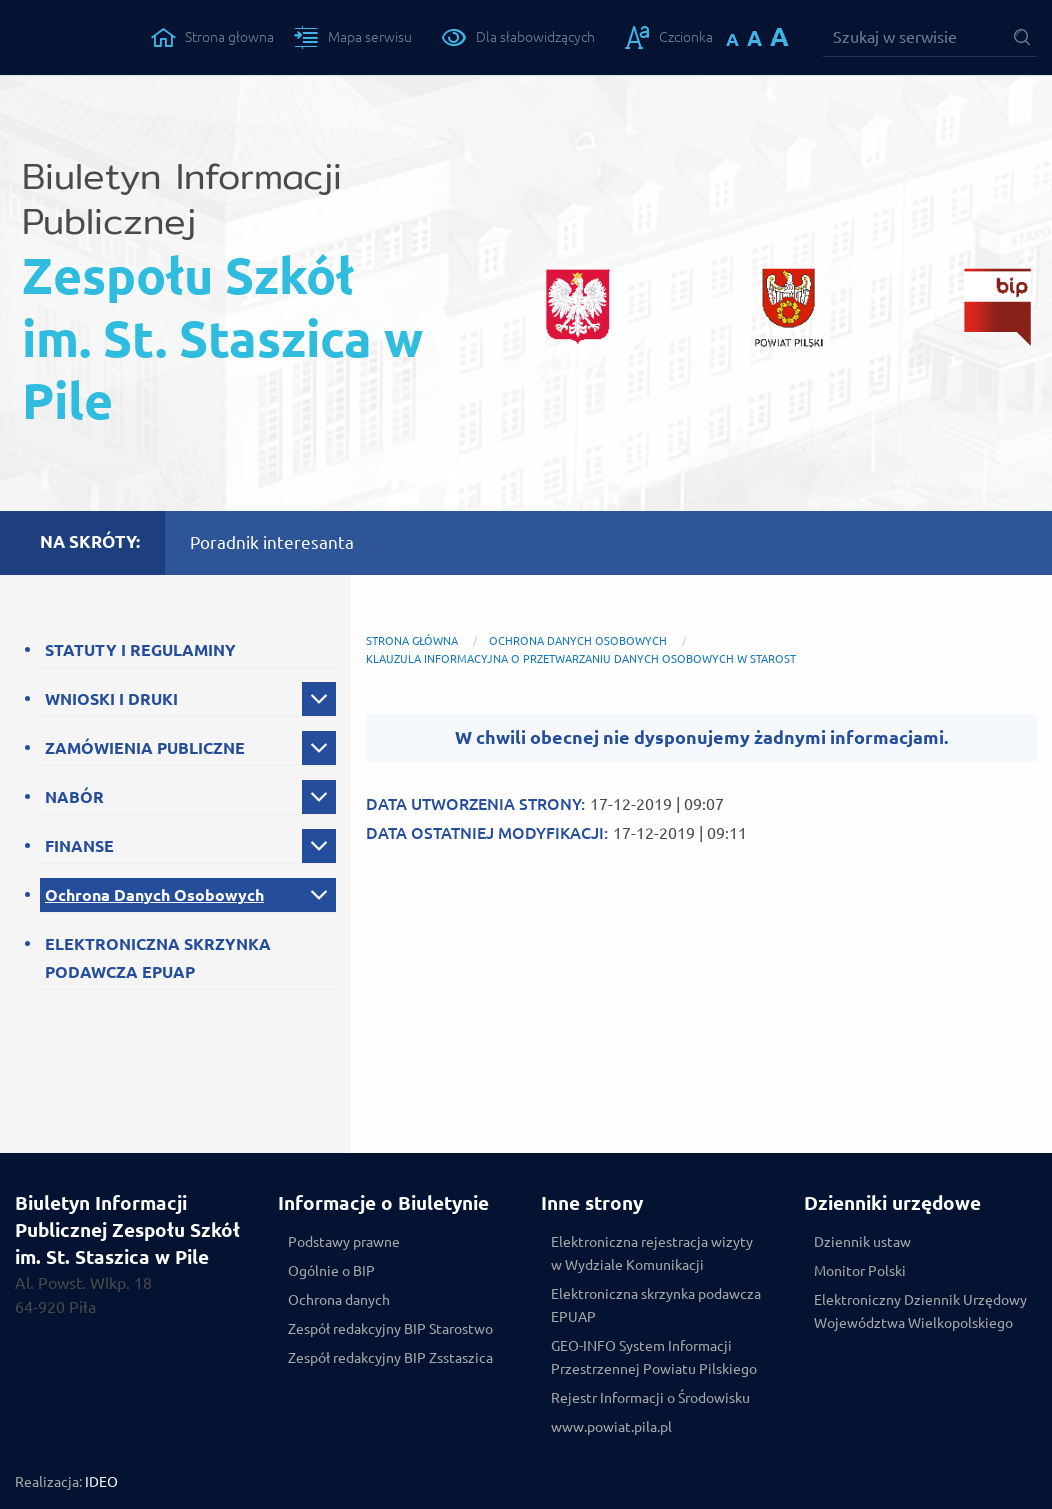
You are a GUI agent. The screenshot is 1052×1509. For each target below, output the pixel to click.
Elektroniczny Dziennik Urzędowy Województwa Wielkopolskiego (920, 1311)
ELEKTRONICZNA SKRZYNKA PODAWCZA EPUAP (158, 958)
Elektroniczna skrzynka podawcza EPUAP (656, 1305)
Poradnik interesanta (272, 542)
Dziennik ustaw (862, 1242)
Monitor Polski (860, 1271)
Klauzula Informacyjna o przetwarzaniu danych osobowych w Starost (581, 659)
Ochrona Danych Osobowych (154, 895)
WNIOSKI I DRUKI (111, 699)
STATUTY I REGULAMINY (140, 650)
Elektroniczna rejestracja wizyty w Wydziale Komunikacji (652, 1253)
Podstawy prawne (344, 1242)
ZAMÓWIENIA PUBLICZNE (145, 748)
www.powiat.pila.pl (611, 1427)
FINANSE (79, 846)
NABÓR (74, 797)
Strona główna (412, 641)
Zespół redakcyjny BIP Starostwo (390, 1329)
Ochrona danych (339, 1300)
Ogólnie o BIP (331, 1271)
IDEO (101, 1482)
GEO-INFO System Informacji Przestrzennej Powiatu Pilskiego (654, 1357)
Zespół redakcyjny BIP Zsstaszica (390, 1358)
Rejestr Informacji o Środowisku (650, 1398)
